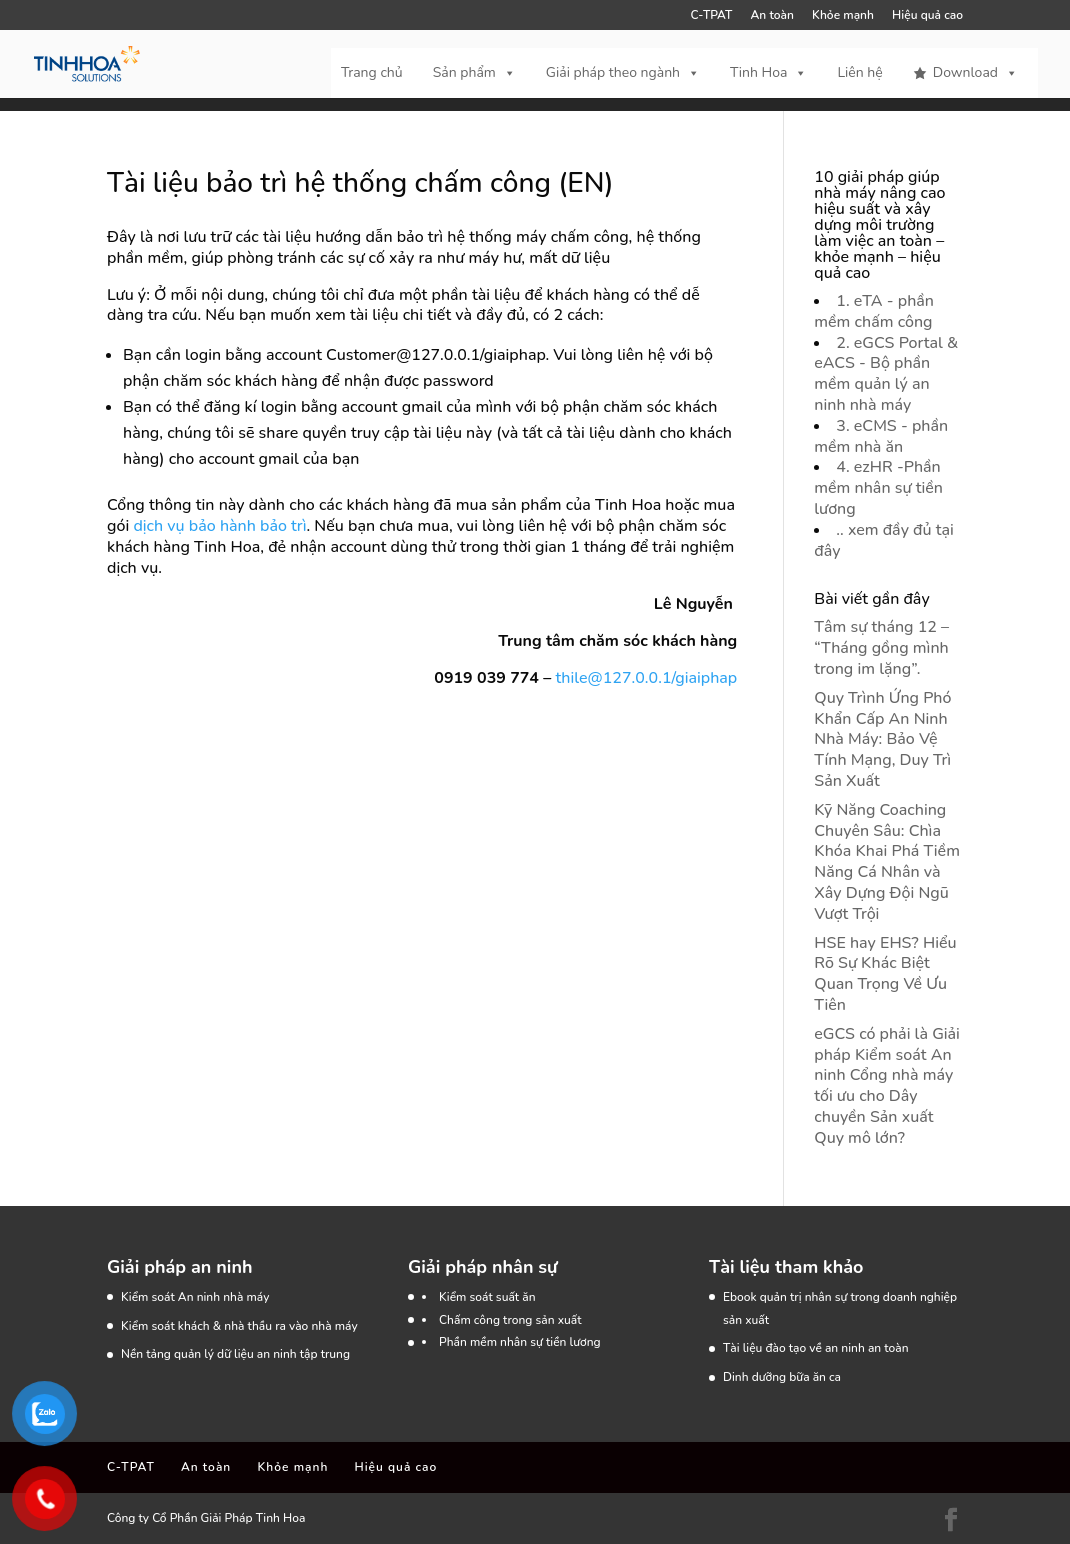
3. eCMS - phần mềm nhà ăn (881, 436)
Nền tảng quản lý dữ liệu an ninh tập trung (235, 1354)
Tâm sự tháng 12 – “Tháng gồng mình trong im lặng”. (881, 648)
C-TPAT (712, 16)
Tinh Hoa (768, 73)
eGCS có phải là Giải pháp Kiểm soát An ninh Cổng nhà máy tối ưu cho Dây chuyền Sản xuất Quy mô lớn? (887, 1086)
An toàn (771, 16)
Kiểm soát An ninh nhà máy (195, 1297)
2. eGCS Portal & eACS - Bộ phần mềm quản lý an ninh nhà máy (886, 374)
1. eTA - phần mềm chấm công (874, 311)
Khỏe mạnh (843, 16)
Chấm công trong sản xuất (510, 1320)
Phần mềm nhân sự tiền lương (520, 1342)
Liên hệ (859, 72)
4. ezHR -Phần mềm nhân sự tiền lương (878, 488)
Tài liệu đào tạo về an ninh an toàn (816, 1348)
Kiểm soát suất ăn (487, 1297)
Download (975, 73)
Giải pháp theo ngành (623, 73)
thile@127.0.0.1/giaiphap (647, 678)
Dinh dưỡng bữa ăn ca (782, 1377)
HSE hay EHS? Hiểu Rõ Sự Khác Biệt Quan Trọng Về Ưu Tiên (885, 974)
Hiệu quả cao (927, 16)
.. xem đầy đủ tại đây (883, 540)
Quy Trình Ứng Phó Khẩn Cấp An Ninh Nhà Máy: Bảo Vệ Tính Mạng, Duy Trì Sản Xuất (882, 739)
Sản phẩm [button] (474, 73)
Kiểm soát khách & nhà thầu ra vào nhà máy (239, 1326)
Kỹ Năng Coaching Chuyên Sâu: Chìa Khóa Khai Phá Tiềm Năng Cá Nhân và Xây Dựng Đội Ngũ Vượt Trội (887, 862)
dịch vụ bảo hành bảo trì (219, 526)
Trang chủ (372, 72)
